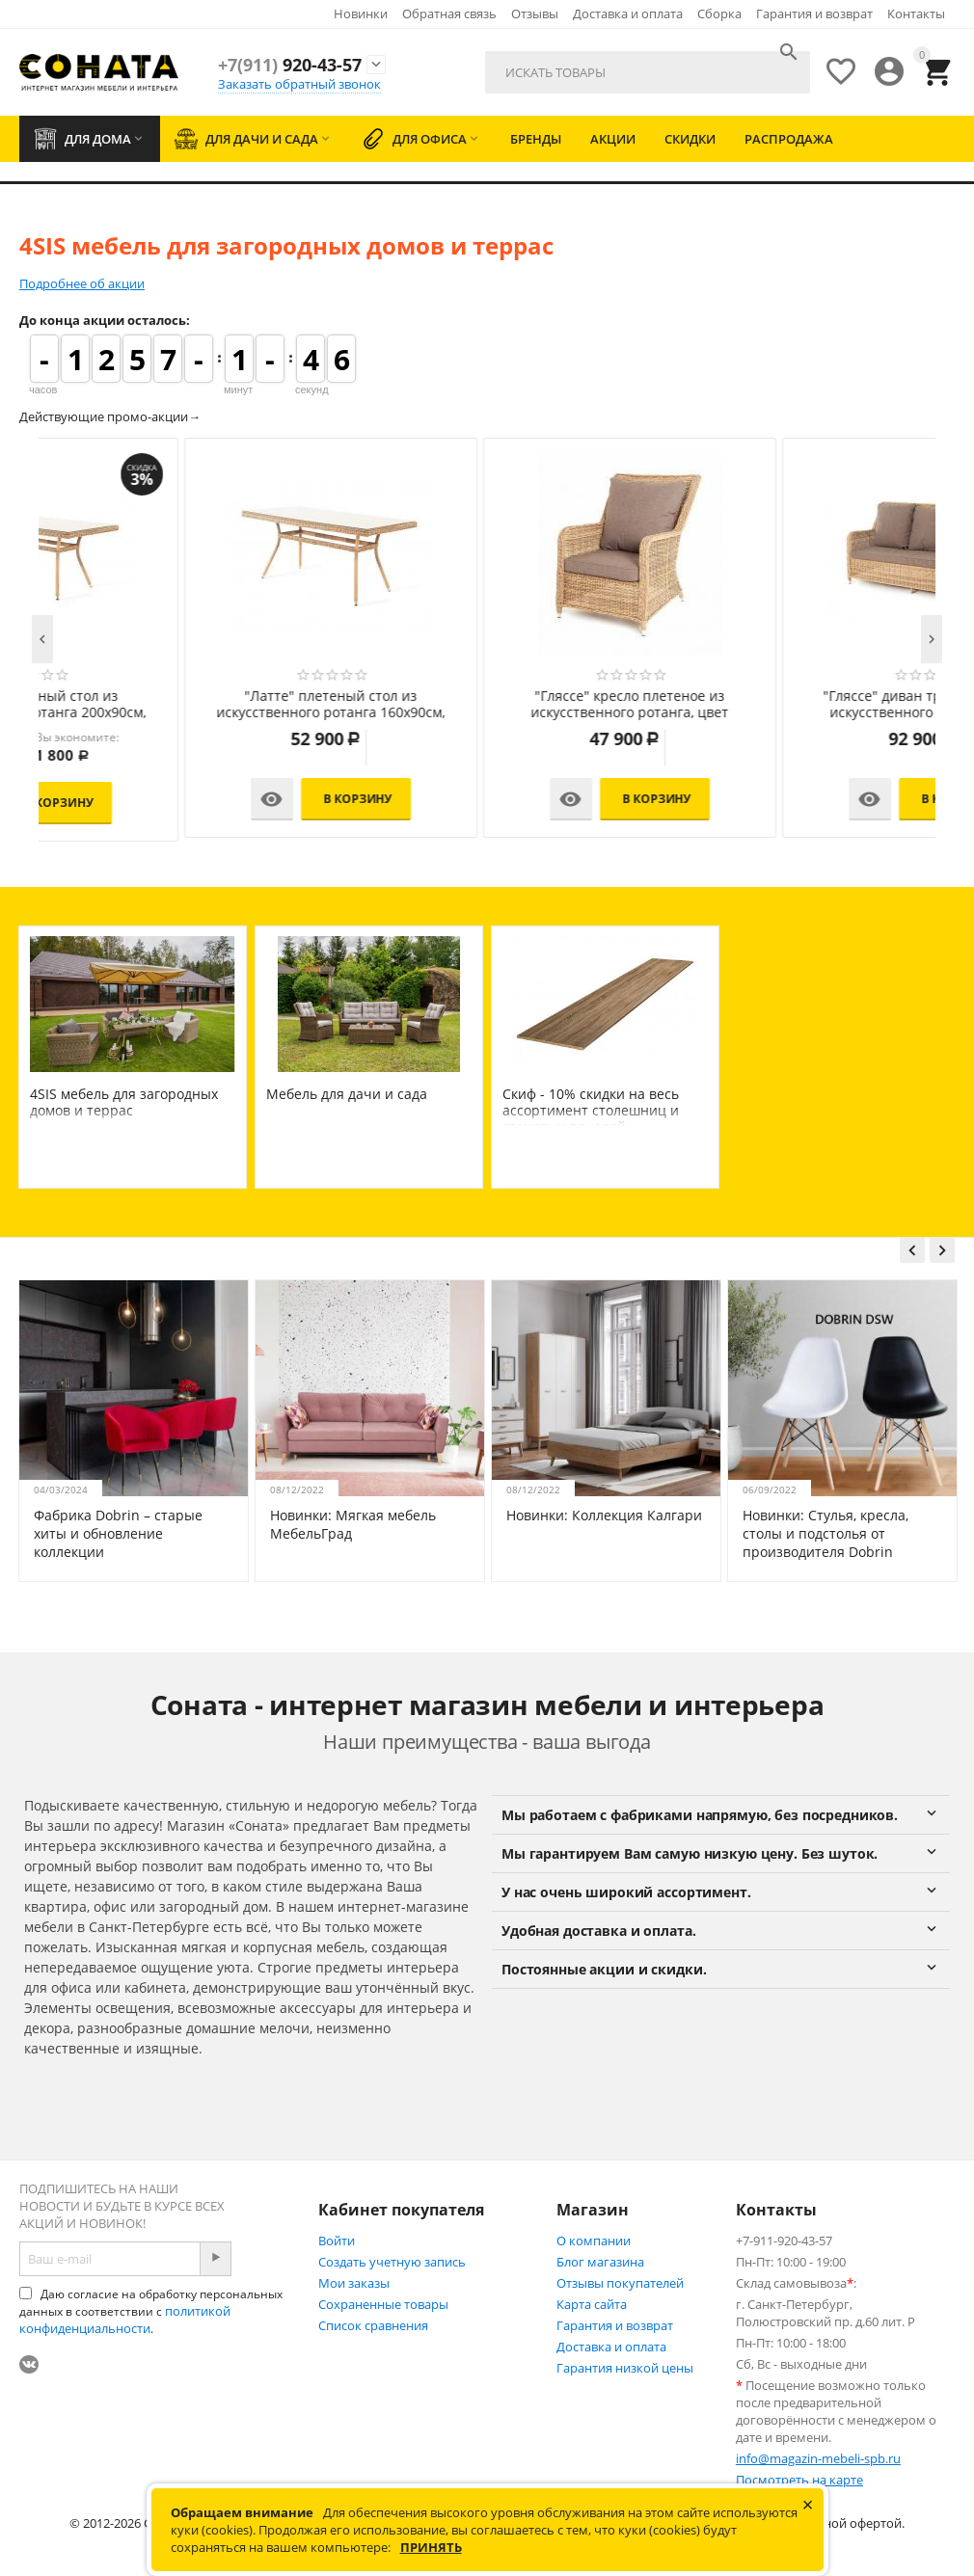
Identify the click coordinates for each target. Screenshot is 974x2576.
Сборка (719, 13)
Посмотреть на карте (799, 2479)
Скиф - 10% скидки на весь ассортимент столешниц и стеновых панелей (590, 1110)
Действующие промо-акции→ (110, 416)
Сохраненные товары (383, 2304)
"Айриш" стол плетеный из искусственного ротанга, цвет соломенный (486, 704)
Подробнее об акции (82, 283)
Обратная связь (449, 13)
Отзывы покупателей (620, 2283)
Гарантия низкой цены (624, 2367)
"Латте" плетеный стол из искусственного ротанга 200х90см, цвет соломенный (785, 704)
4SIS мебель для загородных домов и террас (124, 1102)
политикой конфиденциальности (124, 2319)
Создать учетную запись (392, 2261)
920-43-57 (290, 64)
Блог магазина (600, 2261)
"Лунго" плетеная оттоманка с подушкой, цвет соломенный (188, 704)
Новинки (361, 13)
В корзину (215, 799)
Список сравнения (373, 2325)
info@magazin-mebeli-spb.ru (818, 2458)
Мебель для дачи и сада (346, 1094)
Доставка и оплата (628, 13)
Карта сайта (591, 2304)
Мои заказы (354, 2283)
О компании (593, 2240)
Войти (336, 2240)
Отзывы (534, 13)
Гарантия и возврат (814, 13)
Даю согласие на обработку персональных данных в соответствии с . (151, 2311)
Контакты (916, 13)
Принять (431, 2547)
